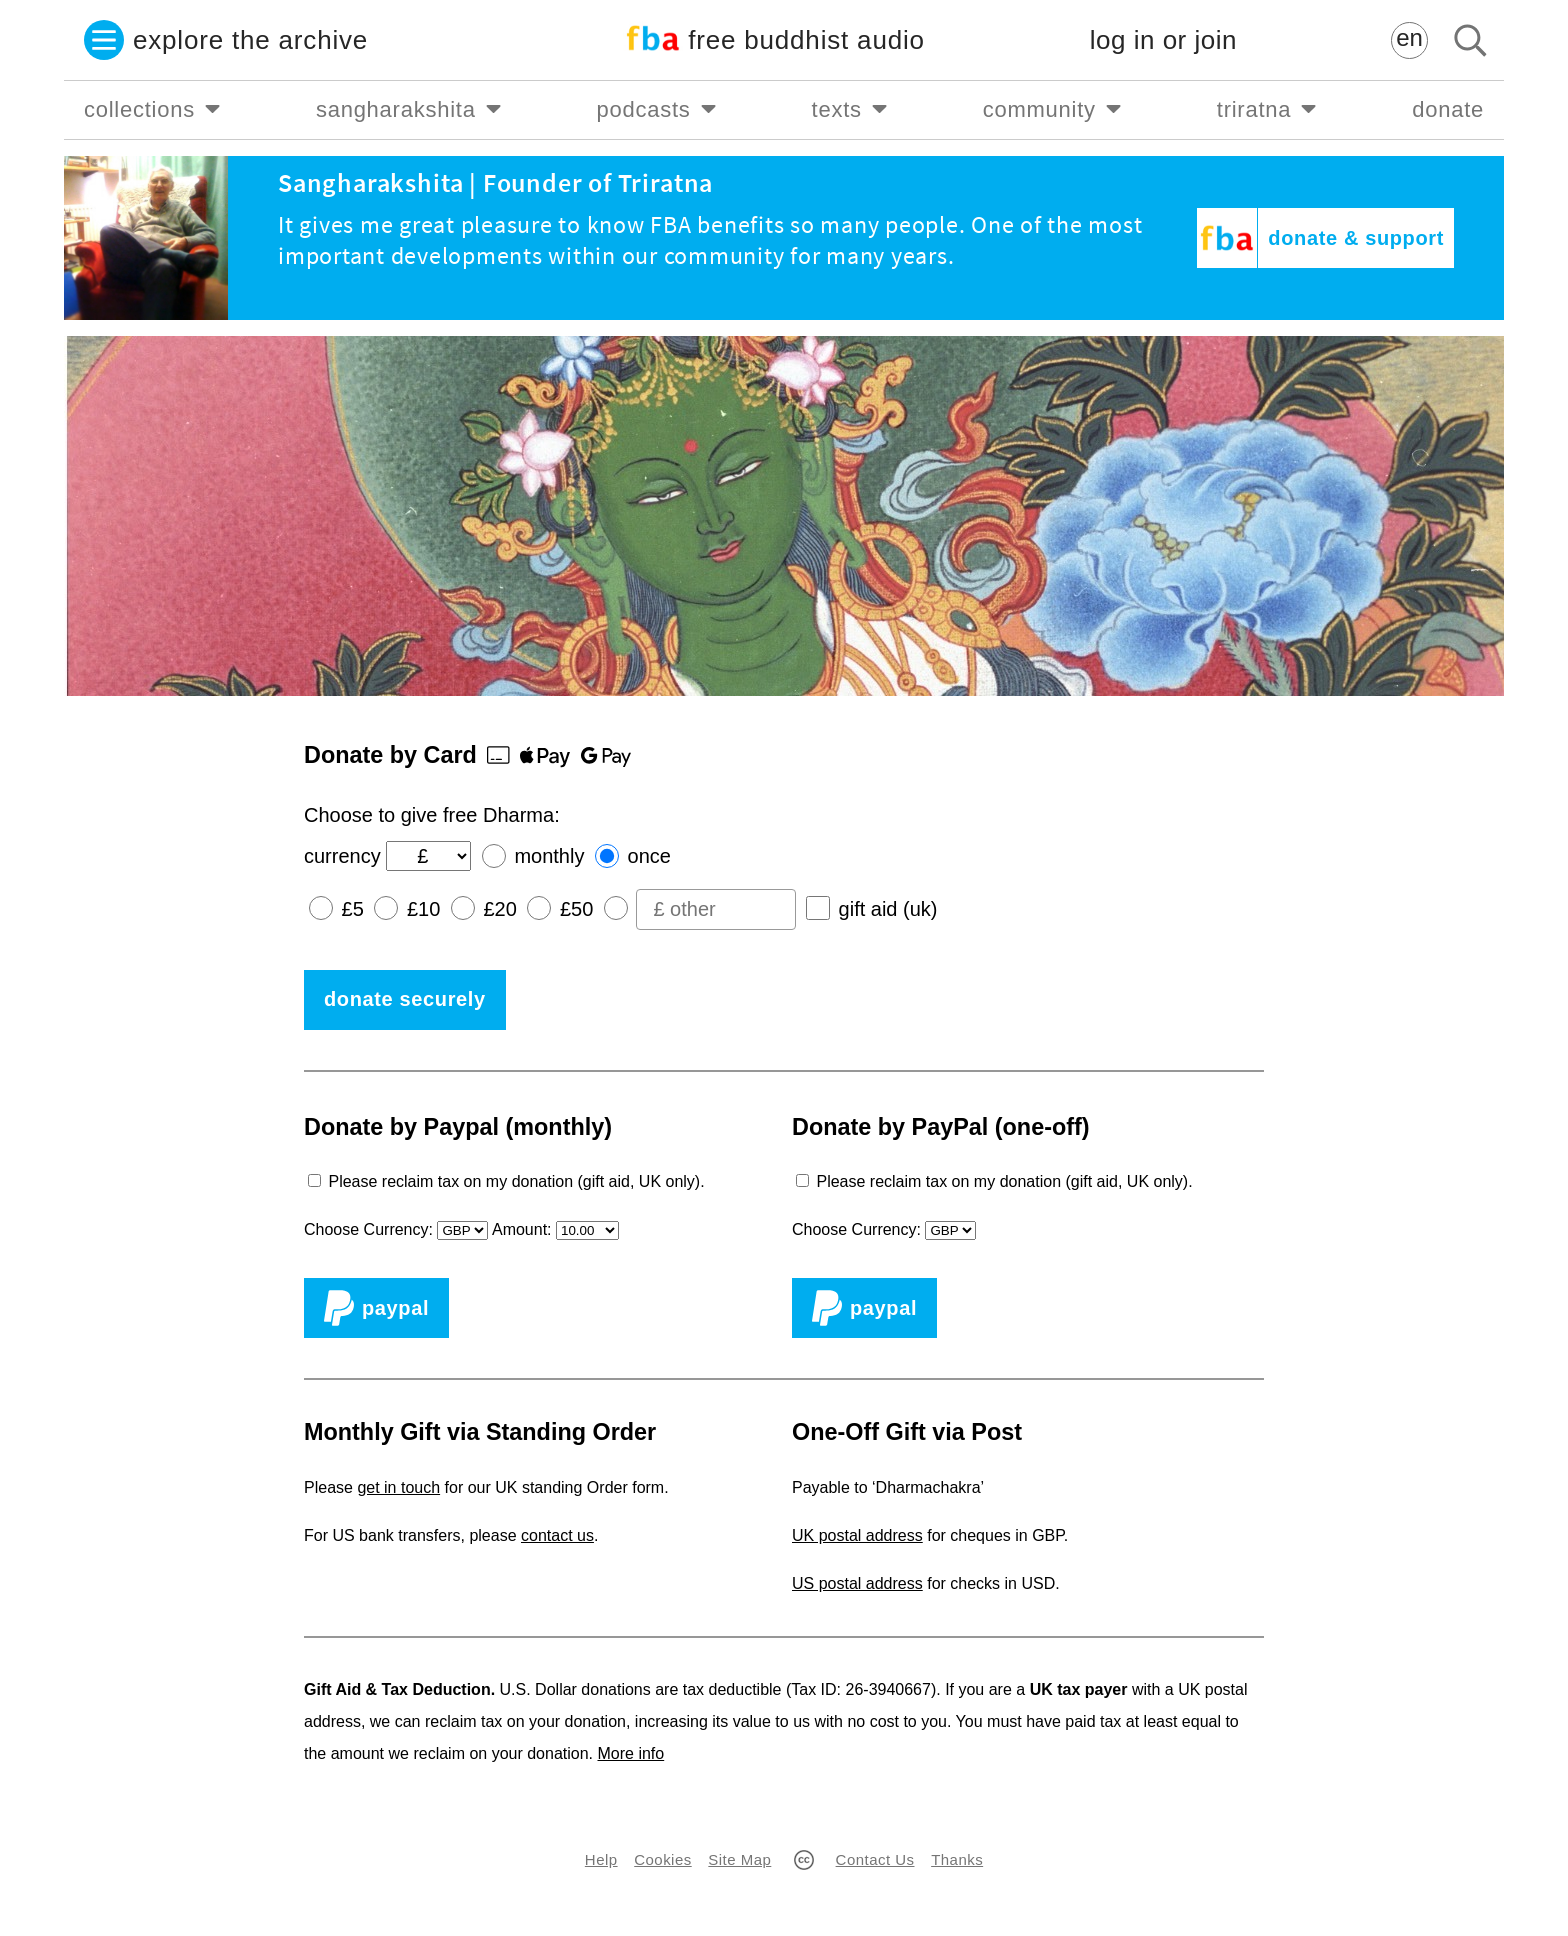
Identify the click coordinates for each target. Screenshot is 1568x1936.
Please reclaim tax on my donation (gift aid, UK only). (516, 1181)
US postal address (857, 1583)
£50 (576, 909)
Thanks (957, 1859)
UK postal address (857, 1535)
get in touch (398, 1487)
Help (601, 1859)
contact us (557, 1535)
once (649, 856)
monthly (549, 856)
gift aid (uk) (888, 909)
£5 (353, 909)
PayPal (376, 1308)
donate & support (1356, 238)
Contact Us (875, 1859)
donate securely (405, 999)
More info (631, 1753)
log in (1163, 40)
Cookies (662, 1859)
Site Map (739, 1859)
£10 (423, 909)
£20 (499, 909)
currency (342, 856)
